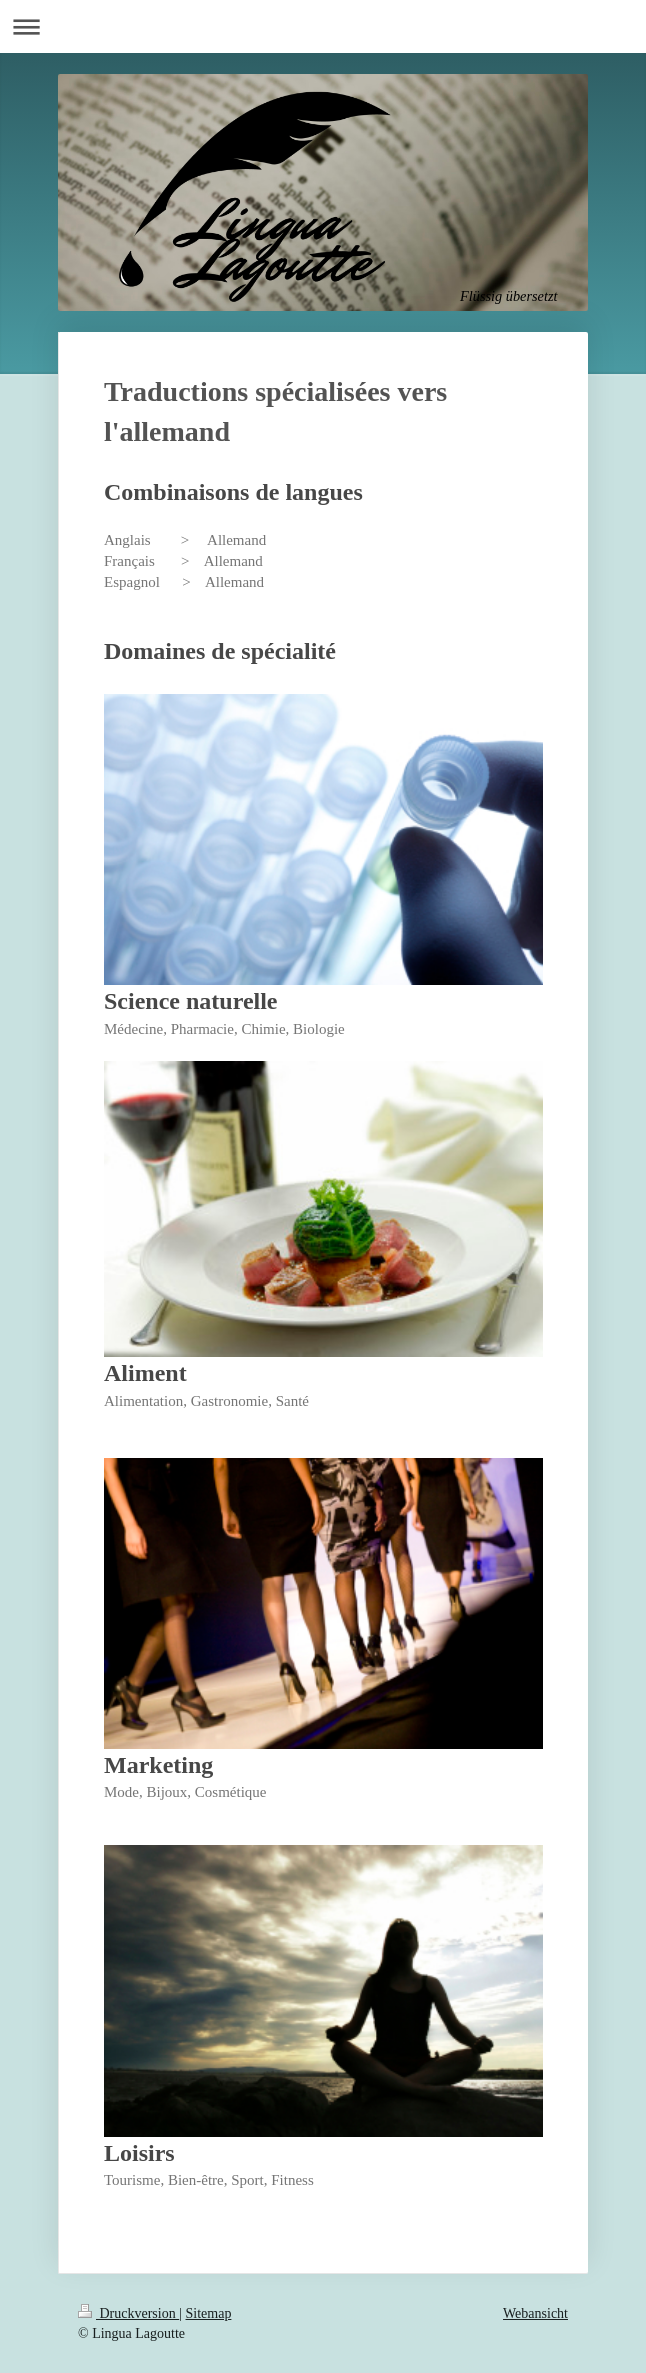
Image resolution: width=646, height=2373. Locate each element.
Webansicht (535, 2313)
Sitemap (209, 2313)
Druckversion (128, 2313)
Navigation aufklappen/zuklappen (323, 26)
